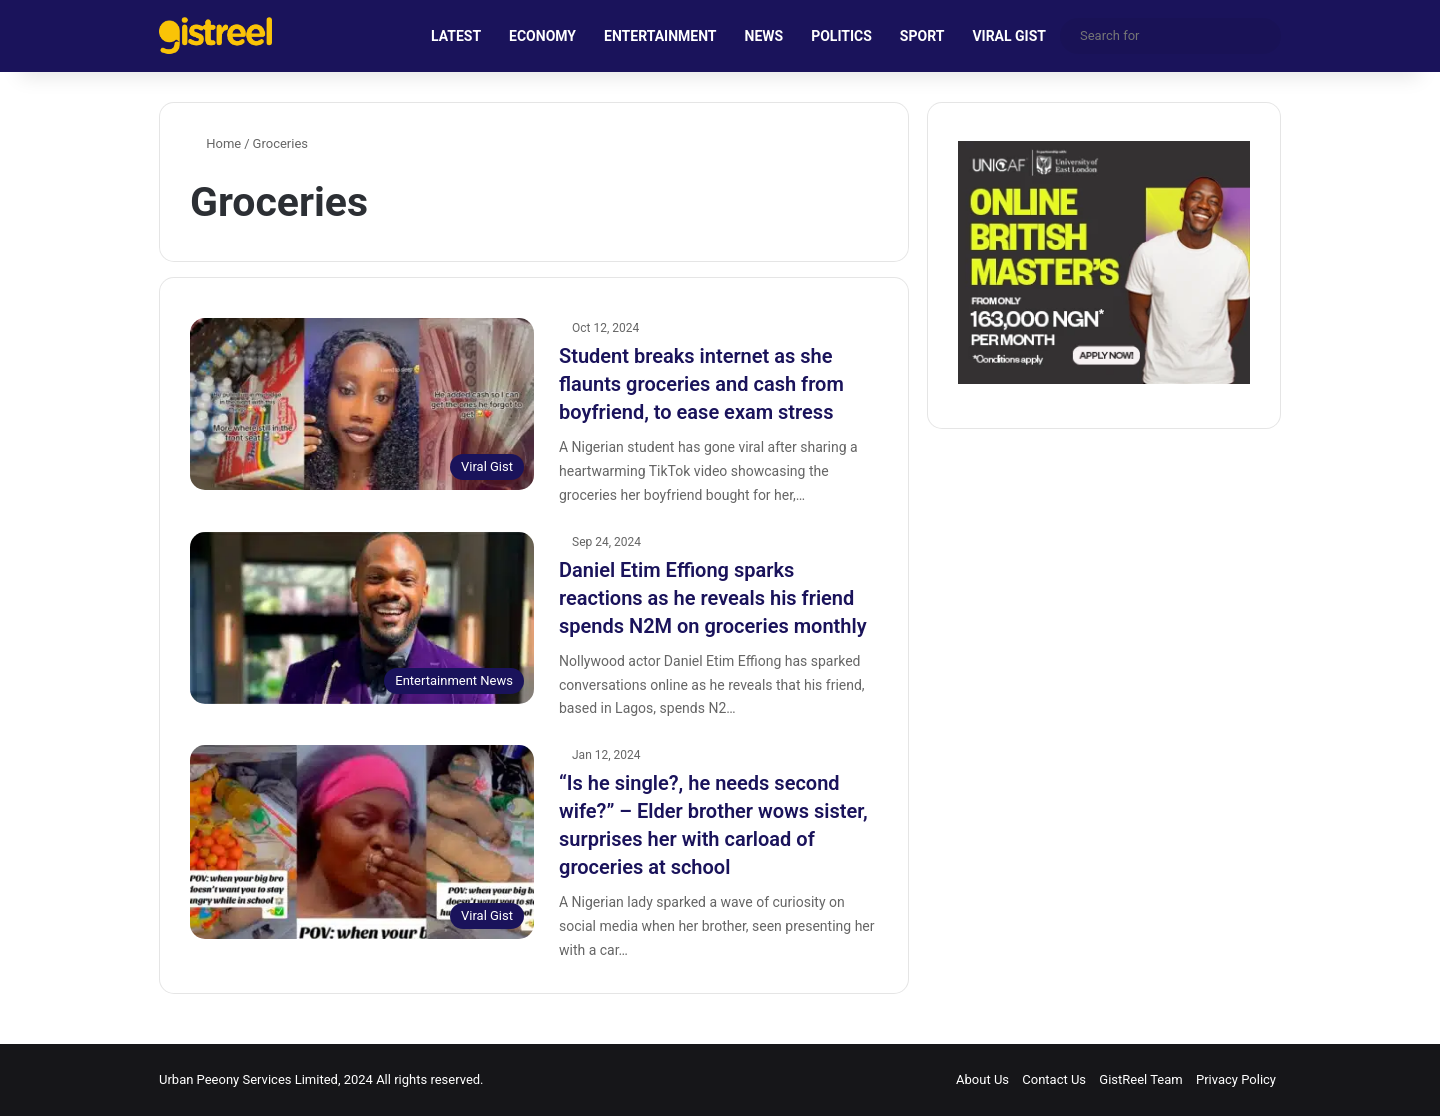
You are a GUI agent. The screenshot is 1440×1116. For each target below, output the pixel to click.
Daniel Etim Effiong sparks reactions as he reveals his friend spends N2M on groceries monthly (713, 598)
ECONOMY (542, 36)
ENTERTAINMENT (660, 36)
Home (215, 143)
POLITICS (841, 36)
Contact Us (1054, 1079)
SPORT (922, 36)
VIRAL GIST (1009, 36)
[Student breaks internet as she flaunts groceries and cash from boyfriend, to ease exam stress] (362, 404)
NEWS (764, 36)
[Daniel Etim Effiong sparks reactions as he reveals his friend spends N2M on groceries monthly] (362, 618)
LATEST (456, 36)
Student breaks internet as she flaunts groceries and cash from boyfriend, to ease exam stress (701, 384)
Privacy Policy (1236, 1079)
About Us (982, 1079)
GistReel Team (1140, 1079)
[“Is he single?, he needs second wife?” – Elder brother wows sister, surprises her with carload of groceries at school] (362, 842)
